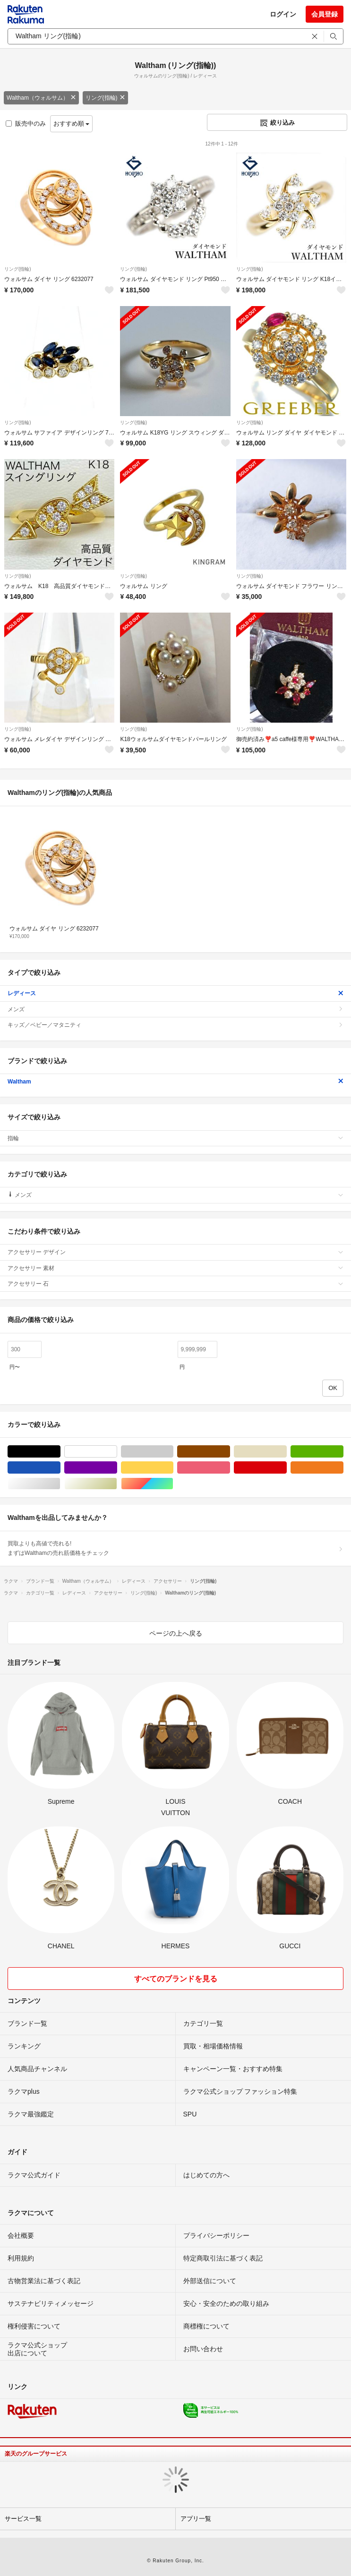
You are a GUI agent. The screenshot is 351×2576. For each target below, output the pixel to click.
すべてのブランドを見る (175, 1979)
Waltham (175, 1081)
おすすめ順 (71, 123)
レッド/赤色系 (286, 1467)
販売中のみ (26, 123)
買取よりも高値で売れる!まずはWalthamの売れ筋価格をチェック (175, 1548)
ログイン (283, 14)
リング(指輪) (105, 97)
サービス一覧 (23, 2518)
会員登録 (324, 14)
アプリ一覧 (195, 2518)
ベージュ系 (286, 1451)
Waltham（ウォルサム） (41, 97)
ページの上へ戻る (175, 1633)
